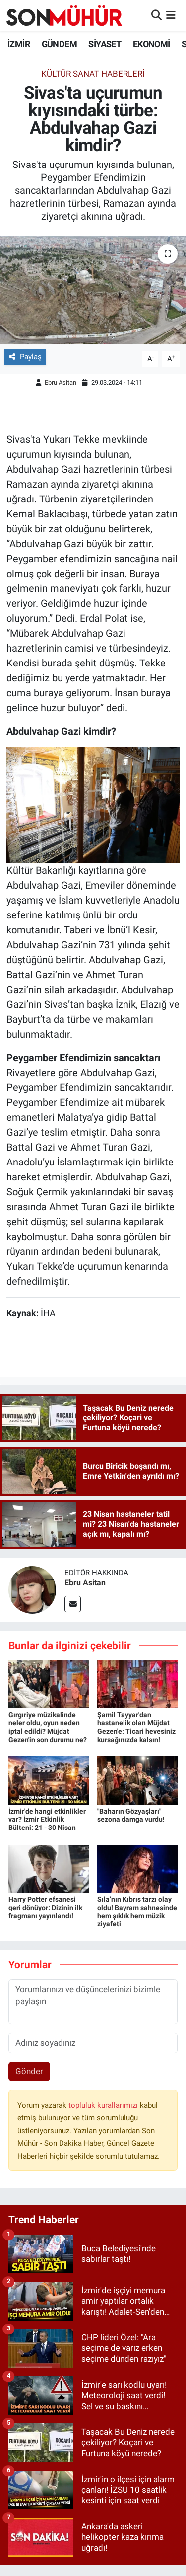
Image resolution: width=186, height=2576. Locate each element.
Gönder (29, 2071)
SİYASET (104, 44)
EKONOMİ (151, 44)
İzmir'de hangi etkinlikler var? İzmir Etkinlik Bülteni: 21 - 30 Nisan (47, 1819)
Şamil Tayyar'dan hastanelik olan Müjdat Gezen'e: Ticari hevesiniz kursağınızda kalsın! (136, 1727)
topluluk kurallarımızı (104, 2105)
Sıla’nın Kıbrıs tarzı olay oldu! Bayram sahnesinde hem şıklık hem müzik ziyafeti (137, 1911)
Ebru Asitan (60, 382)
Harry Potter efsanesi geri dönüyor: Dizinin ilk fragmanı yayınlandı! (45, 1907)
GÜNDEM (59, 44)
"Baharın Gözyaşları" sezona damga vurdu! (131, 1815)
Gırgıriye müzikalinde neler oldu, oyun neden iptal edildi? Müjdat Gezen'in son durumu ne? (47, 1727)
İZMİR (18, 44)
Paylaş (25, 356)
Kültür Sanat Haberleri (93, 74)
